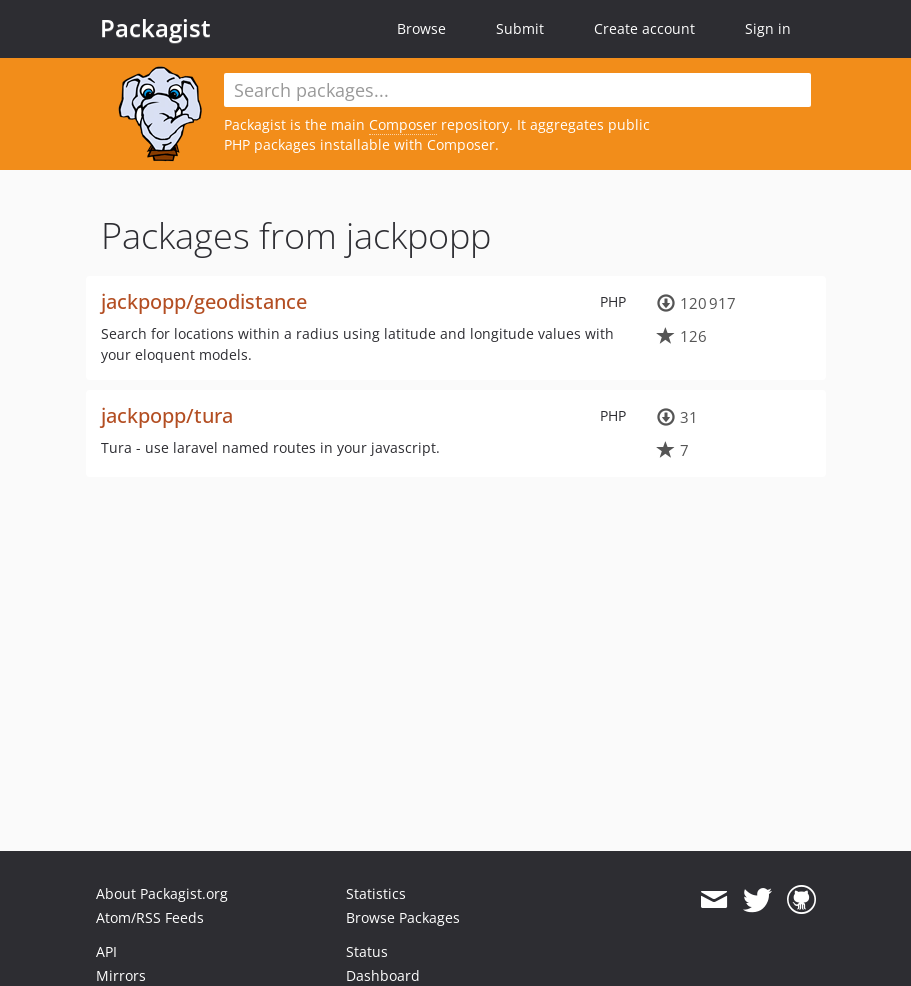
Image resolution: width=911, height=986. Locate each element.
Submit (520, 28)
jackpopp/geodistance (204, 301)
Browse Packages (403, 917)
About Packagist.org (162, 893)
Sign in (768, 28)
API (106, 951)
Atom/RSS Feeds (150, 917)
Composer (403, 124)
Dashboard (383, 975)
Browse (421, 28)
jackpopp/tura (167, 415)
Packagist (155, 28)
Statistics (376, 893)
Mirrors (121, 975)
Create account (644, 28)
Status (367, 951)
